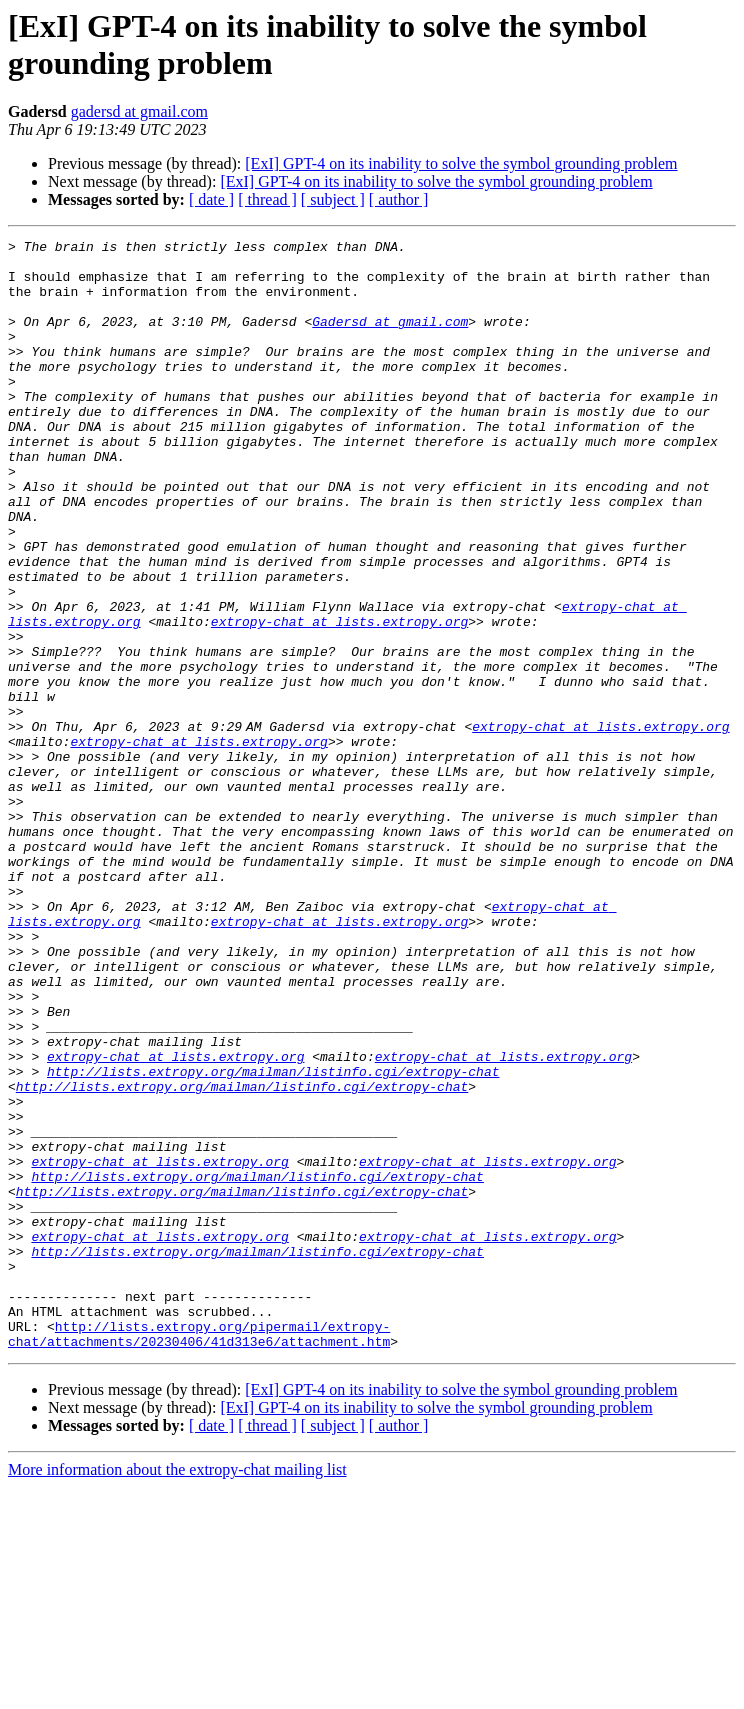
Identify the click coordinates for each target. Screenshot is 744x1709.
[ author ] (399, 199)
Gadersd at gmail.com (390, 339)
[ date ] (211, 199)
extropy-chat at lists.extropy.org (339, 699)
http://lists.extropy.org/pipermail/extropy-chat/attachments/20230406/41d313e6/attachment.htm (199, 1554)
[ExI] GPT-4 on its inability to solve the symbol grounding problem (461, 163)
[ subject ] (333, 199)
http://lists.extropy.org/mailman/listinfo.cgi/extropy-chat (273, 1239)
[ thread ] (267, 199)
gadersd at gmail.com (139, 111)
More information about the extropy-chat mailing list (177, 1691)
